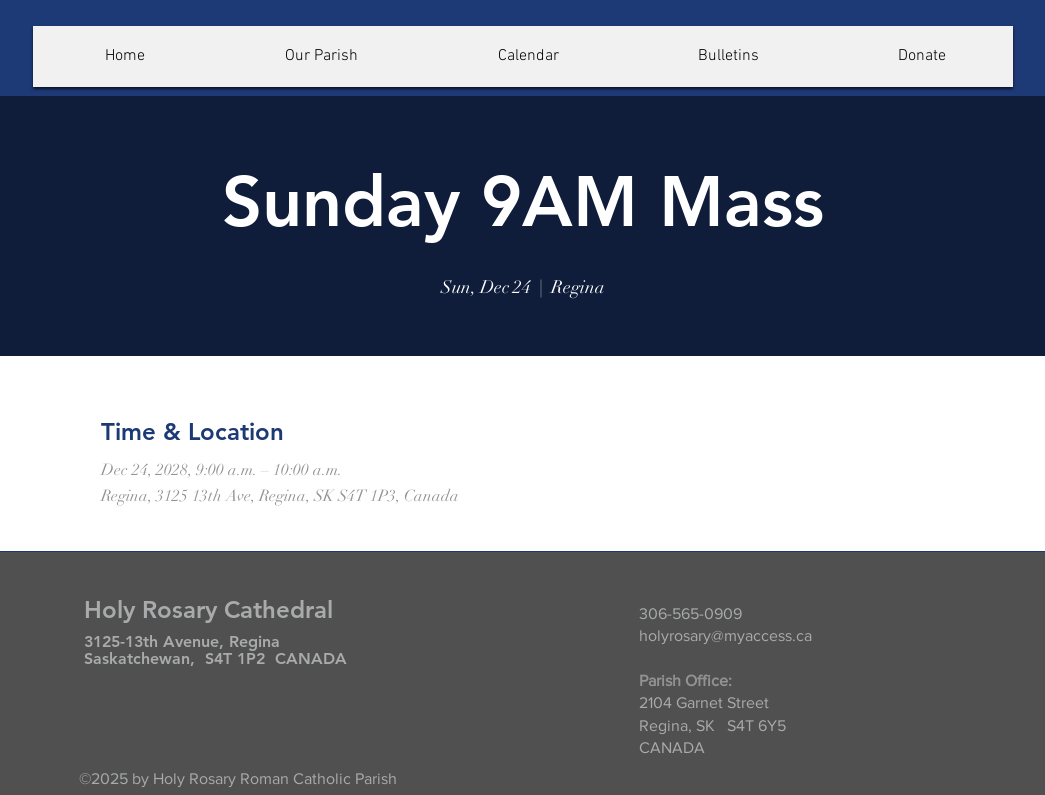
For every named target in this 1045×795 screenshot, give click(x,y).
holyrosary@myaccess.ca (725, 635)
